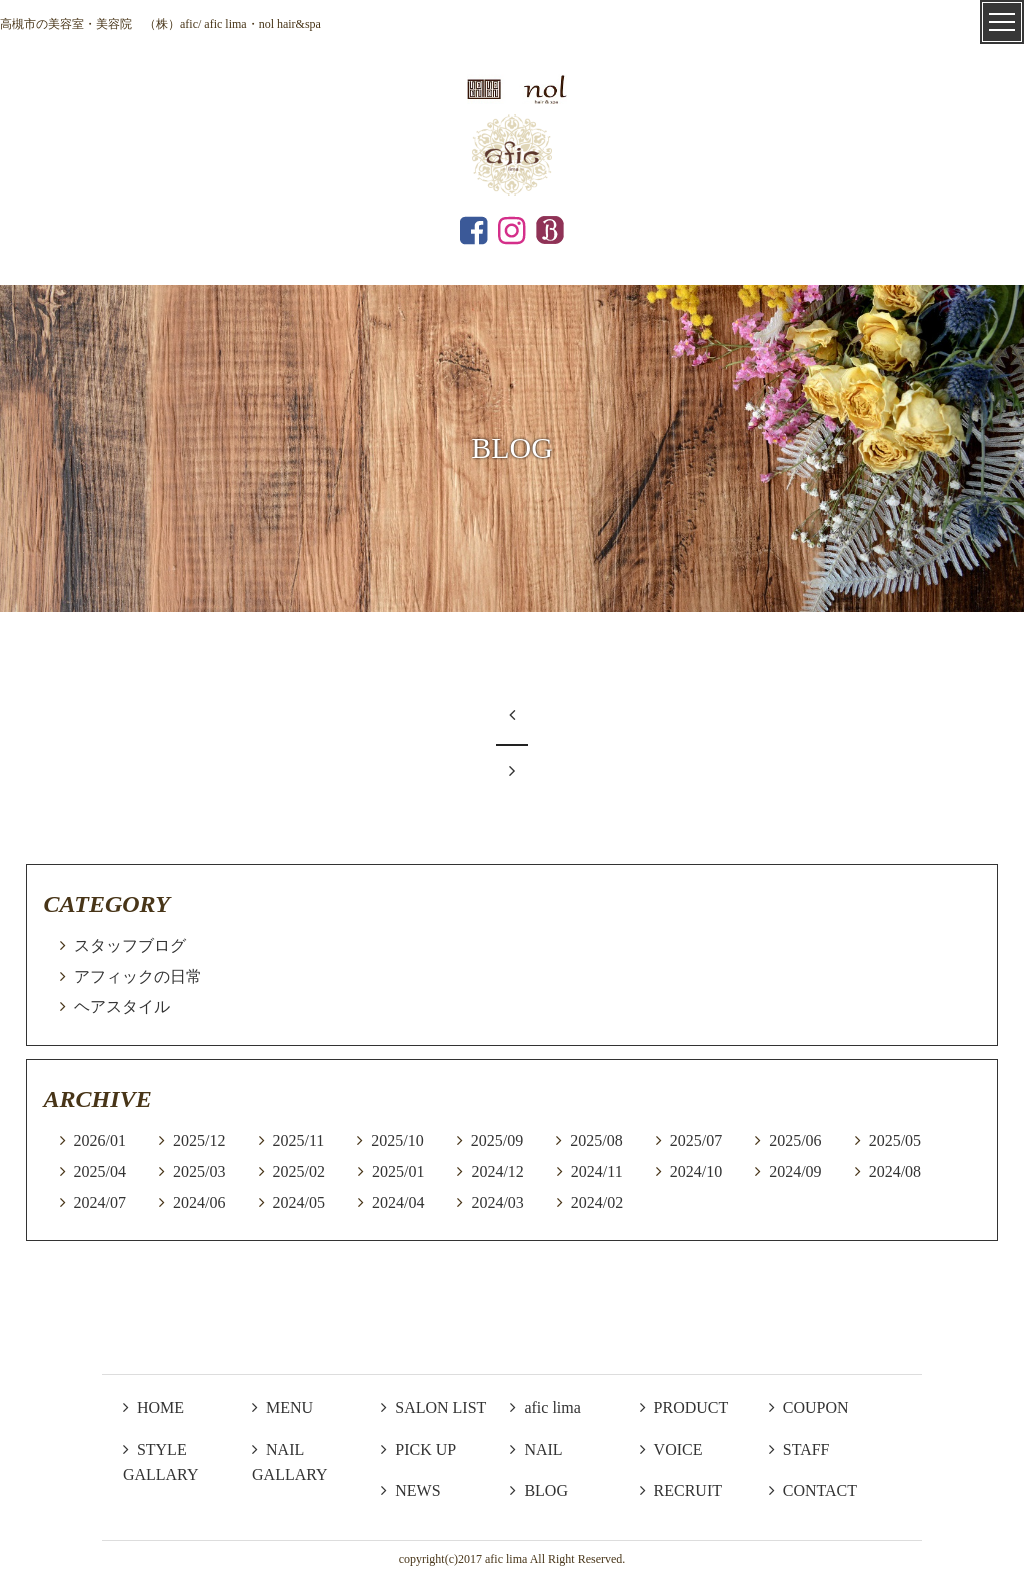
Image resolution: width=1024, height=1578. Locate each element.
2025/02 (299, 1171)
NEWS (410, 1490)
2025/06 (795, 1140)
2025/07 (696, 1140)
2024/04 (398, 1202)
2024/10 (696, 1171)
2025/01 (398, 1171)
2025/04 (100, 1171)
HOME (153, 1407)
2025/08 (596, 1140)
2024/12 (497, 1171)
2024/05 (299, 1202)
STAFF (799, 1449)
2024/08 (895, 1171)
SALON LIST (433, 1407)
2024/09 (795, 1171)
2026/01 (100, 1140)
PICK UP (418, 1449)
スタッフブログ (130, 945)
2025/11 (299, 1140)
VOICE (671, 1449)
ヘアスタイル (122, 1006)
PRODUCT (684, 1407)
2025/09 (497, 1140)
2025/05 (895, 1140)
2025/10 (397, 1140)
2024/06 (199, 1202)
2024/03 (497, 1202)
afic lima (545, 1407)
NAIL (536, 1449)
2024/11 (597, 1171)
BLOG (539, 1490)
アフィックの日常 (138, 976)
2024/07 (100, 1202)
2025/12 (199, 1140)
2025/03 (199, 1171)
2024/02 (597, 1202)
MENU (282, 1407)
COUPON (809, 1407)
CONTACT (813, 1490)
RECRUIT (681, 1490)
